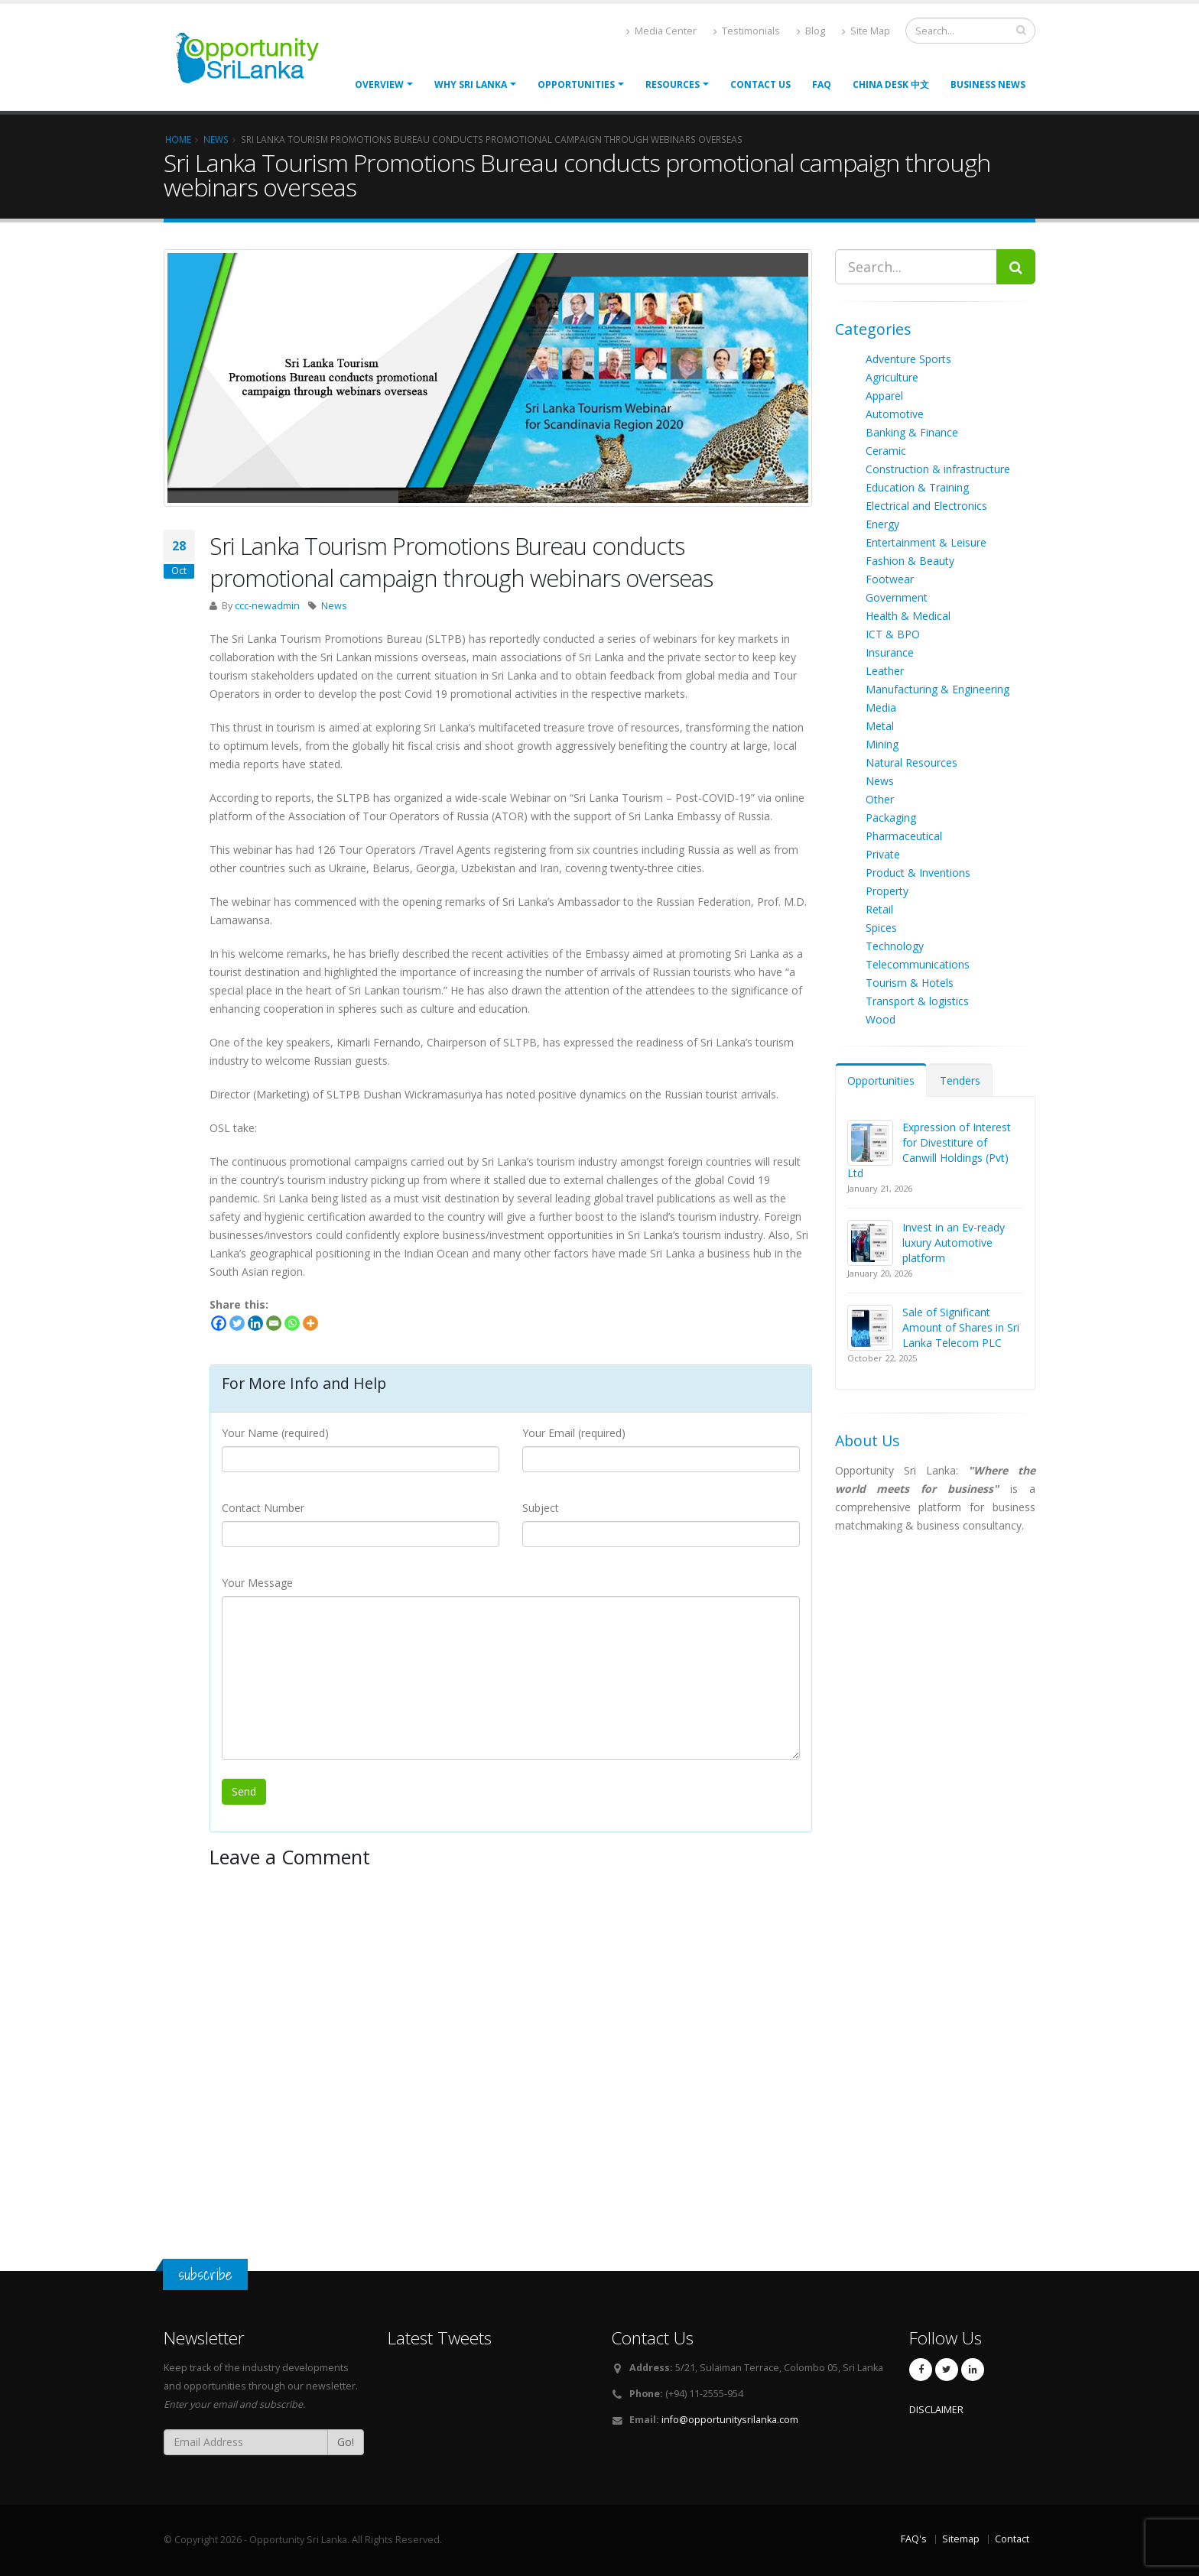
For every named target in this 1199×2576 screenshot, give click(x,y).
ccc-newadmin (267, 605)
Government (897, 597)
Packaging (891, 817)
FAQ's (914, 2538)
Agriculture (892, 377)
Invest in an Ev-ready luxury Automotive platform (953, 1242)
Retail (879, 909)
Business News (987, 84)
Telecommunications (918, 964)
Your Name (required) (275, 1433)
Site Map (866, 30)
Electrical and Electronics (926, 505)
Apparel (884, 395)
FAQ (821, 84)
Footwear (890, 579)
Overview (379, 84)
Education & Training (917, 487)
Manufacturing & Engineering (937, 689)
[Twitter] (237, 1323)
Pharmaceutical (904, 836)
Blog (811, 30)
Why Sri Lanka (470, 84)
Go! (345, 2442)
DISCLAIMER (936, 2409)
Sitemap (961, 2538)
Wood (880, 1019)
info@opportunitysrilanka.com (729, 2419)
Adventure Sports (908, 359)
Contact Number (263, 1508)
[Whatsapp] (292, 1323)
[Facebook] (218, 1323)
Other (880, 799)
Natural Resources (911, 762)
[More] (310, 1323)
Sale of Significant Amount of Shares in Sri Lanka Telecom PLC (960, 1327)
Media (881, 707)
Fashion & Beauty (910, 560)
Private (883, 854)
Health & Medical (908, 615)
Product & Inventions (918, 872)
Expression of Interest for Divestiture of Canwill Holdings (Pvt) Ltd (929, 1150)
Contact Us (760, 84)
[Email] (273, 1323)
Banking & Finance (912, 432)
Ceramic (886, 450)
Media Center (661, 30)
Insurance (890, 652)
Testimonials (746, 30)
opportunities (576, 84)
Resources (672, 84)
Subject (540, 1508)
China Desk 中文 (891, 84)
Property (887, 891)
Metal (880, 726)
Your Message (257, 1582)
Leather (885, 670)
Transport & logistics (917, 1001)
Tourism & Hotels (910, 982)
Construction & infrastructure (938, 469)
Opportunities (881, 1080)
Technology (895, 946)
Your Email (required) (573, 1433)
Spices (881, 927)
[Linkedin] (255, 1323)
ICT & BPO (893, 634)
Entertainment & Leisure (926, 542)
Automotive (895, 414)
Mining (882, 744)
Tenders (960, 1080)
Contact (1012, 2538)
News (334, 605)
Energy (882, 524)
